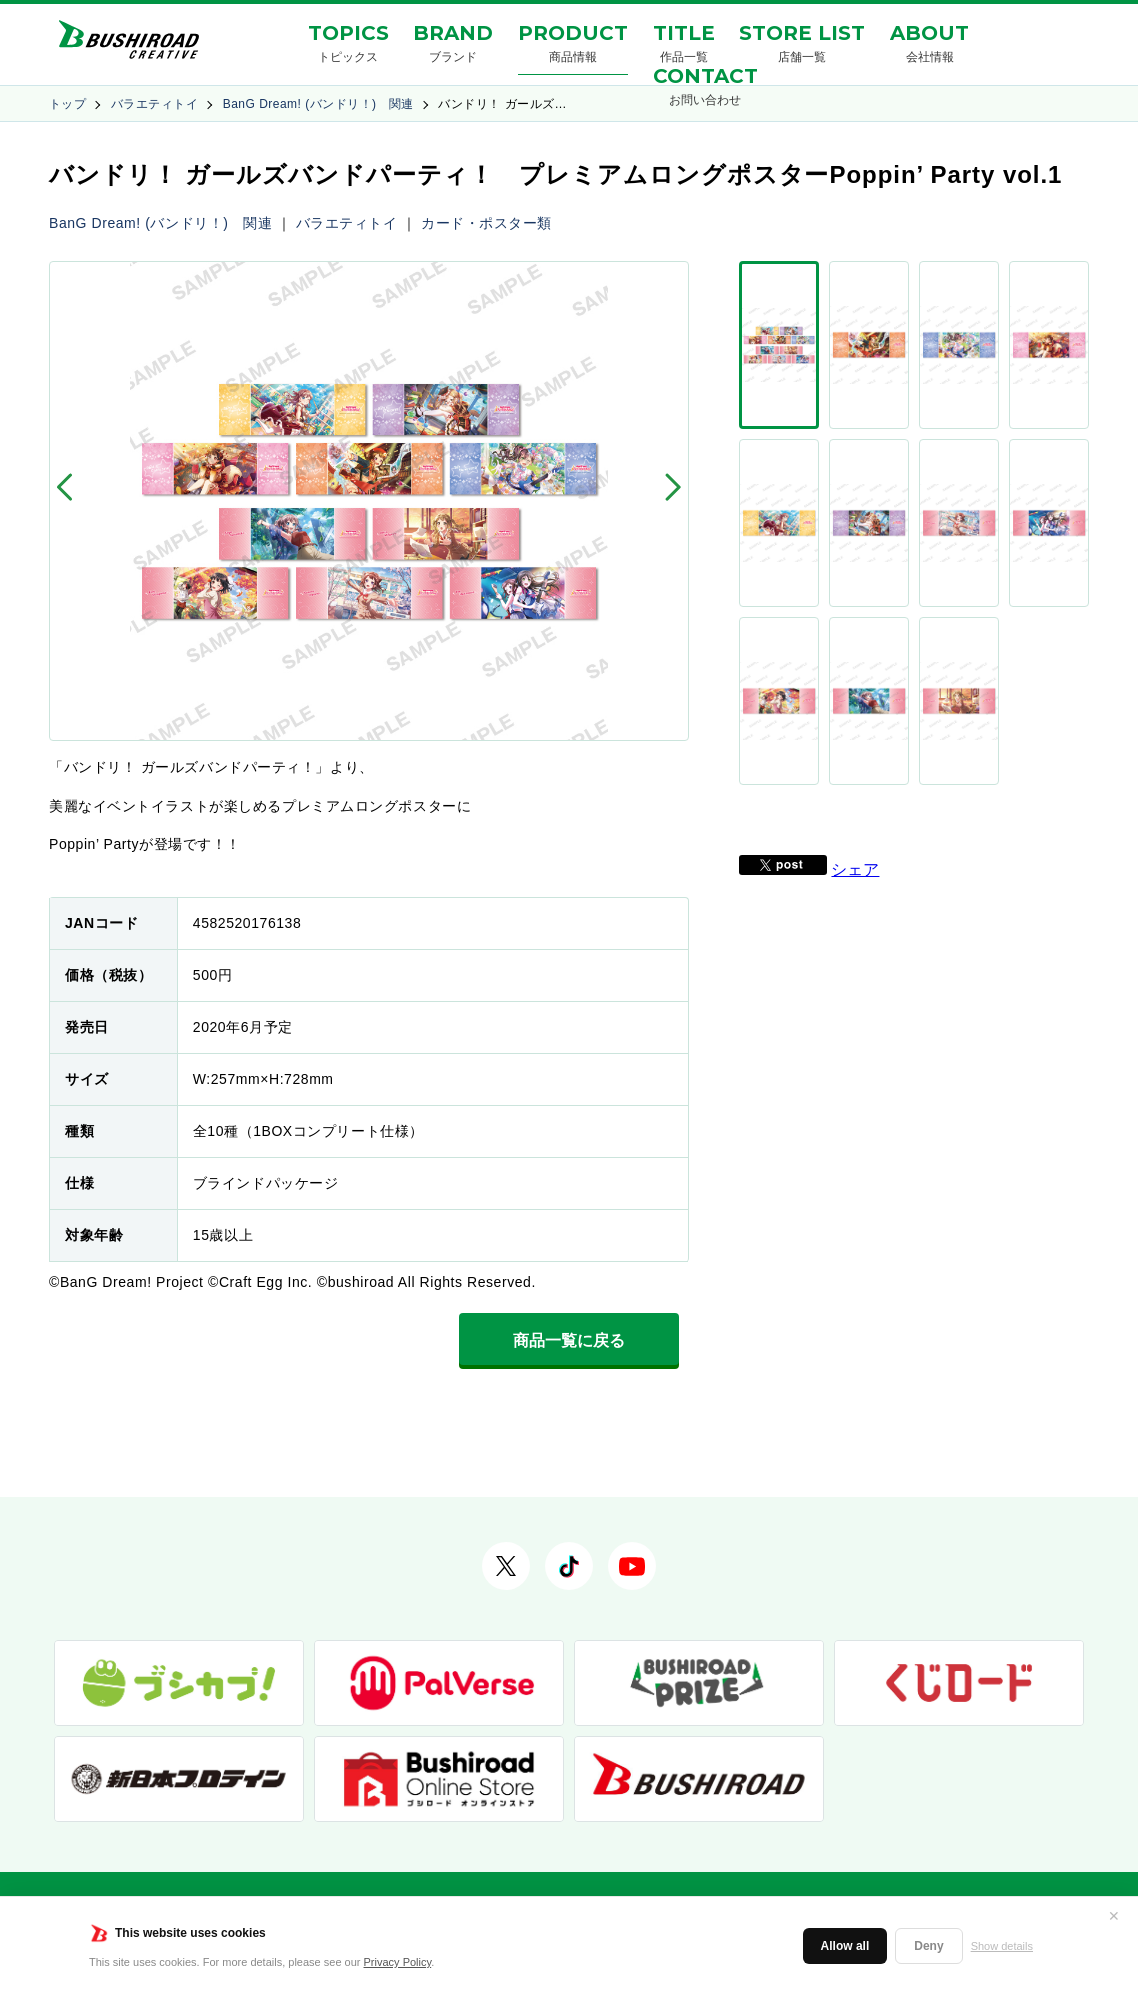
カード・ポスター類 (486, 223)
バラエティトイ (154, 104)
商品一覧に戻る (569, 1340)
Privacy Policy (398, 1962)
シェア (855, 545)
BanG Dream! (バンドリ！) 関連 (318, 104)
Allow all (845, 1946)
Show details (1002, 1946)
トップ (67, 104)
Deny (928, 1946)
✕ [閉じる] (1114, 1916)
